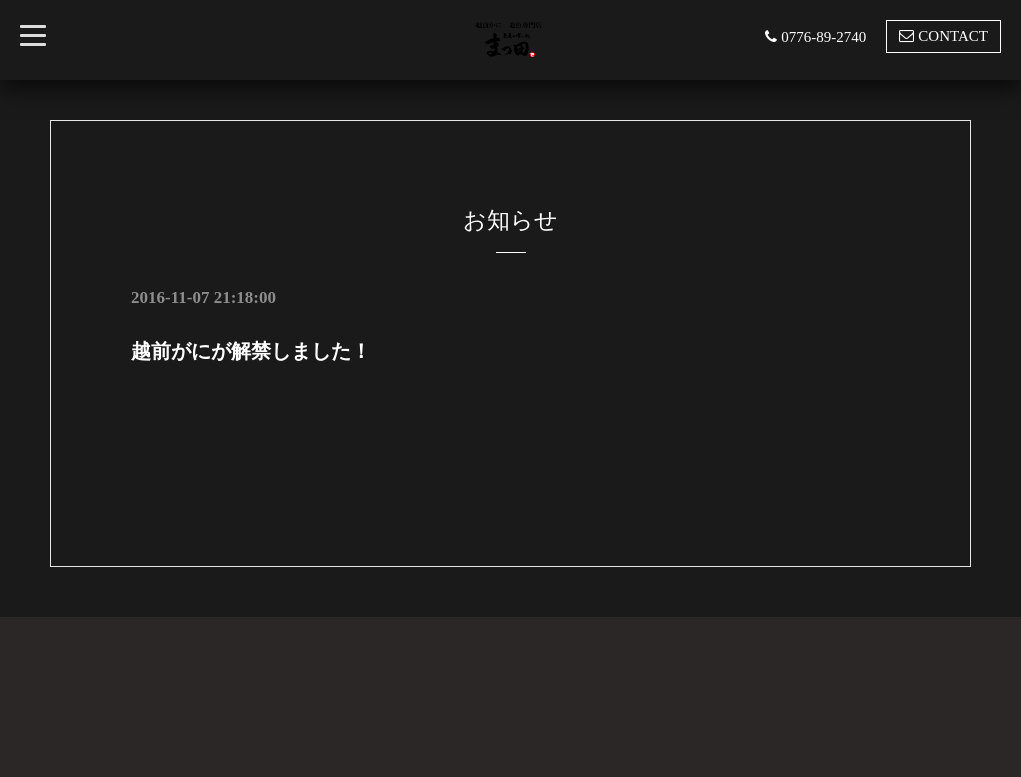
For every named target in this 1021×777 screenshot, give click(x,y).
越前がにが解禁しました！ (251, 351)
